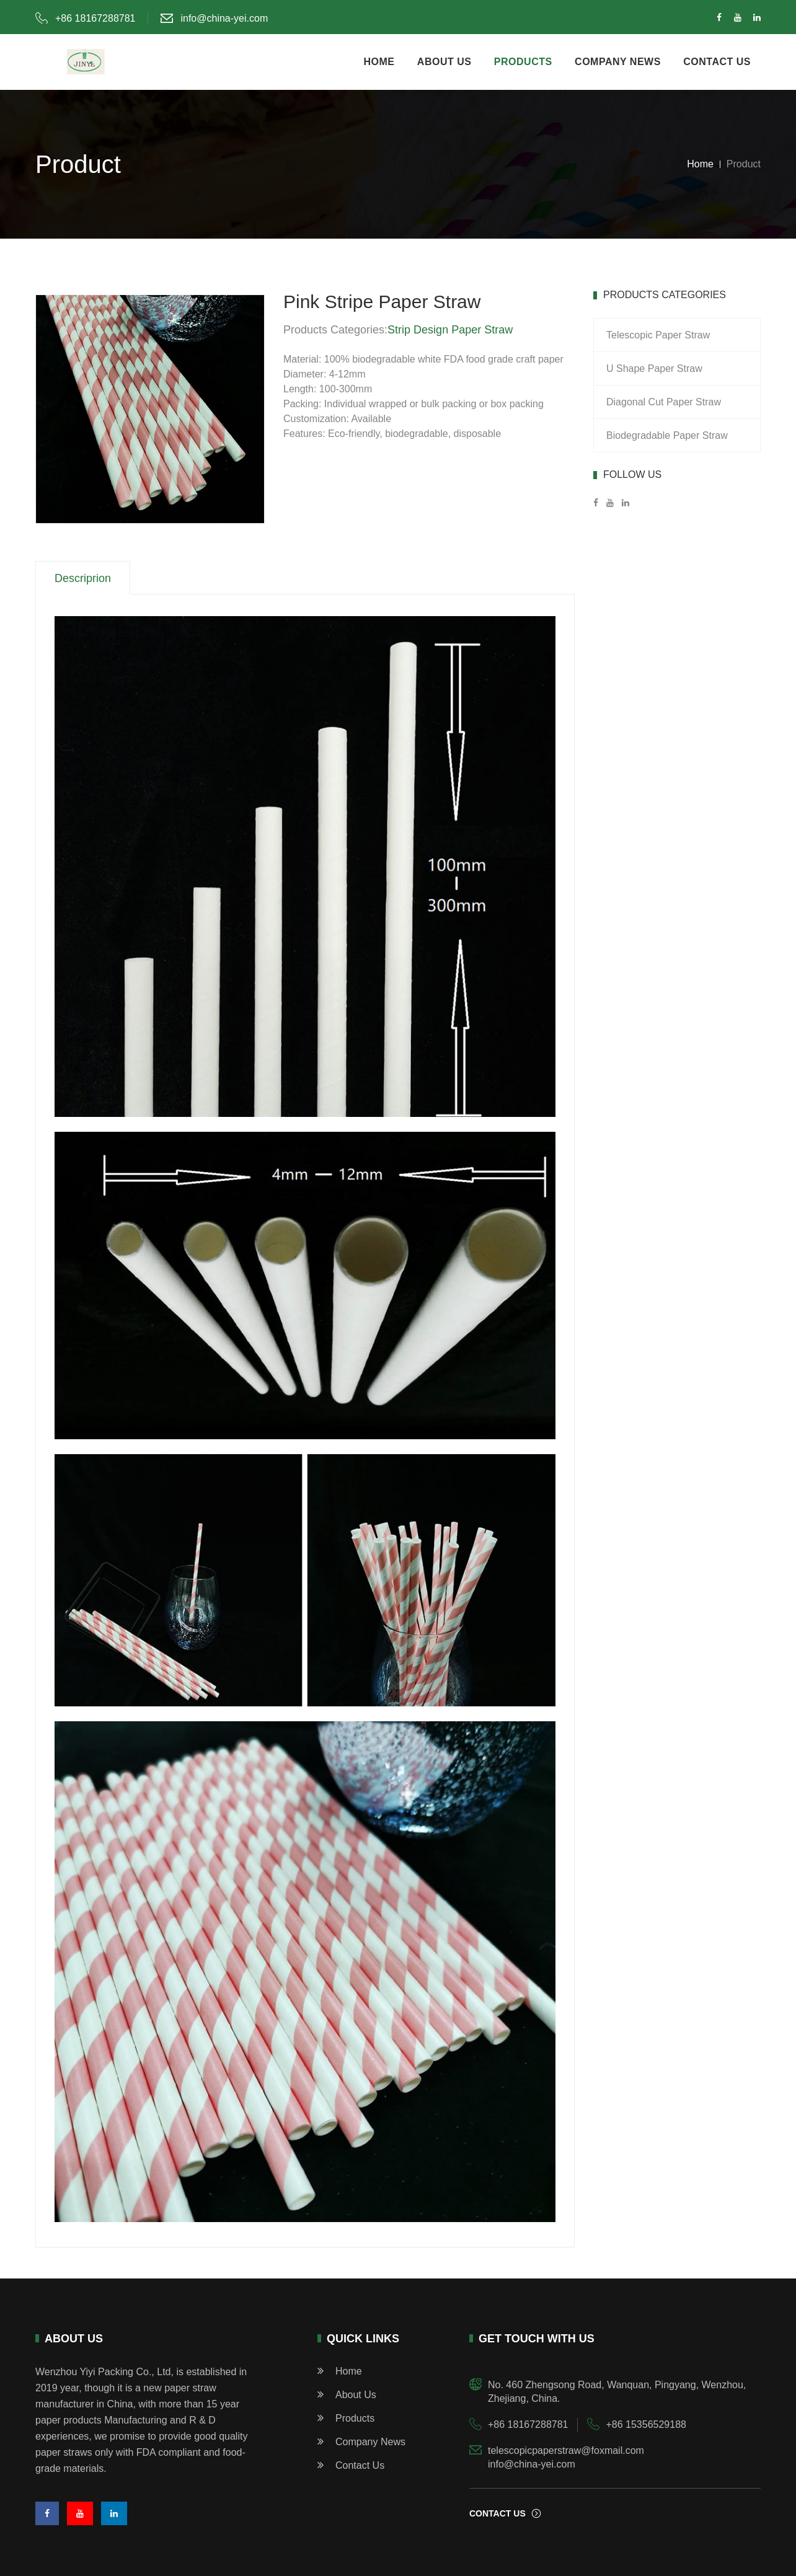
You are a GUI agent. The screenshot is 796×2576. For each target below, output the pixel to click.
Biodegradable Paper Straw (667, 435)
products (523, 62)
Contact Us (350, 2465)
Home (700, 164)
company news (618, 62)
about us (444, 62)
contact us (717, 62)
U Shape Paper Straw (654, 368)
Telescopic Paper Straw (658, 335)
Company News (361, 2442)
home (378, 62)
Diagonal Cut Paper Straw (663, 402)
